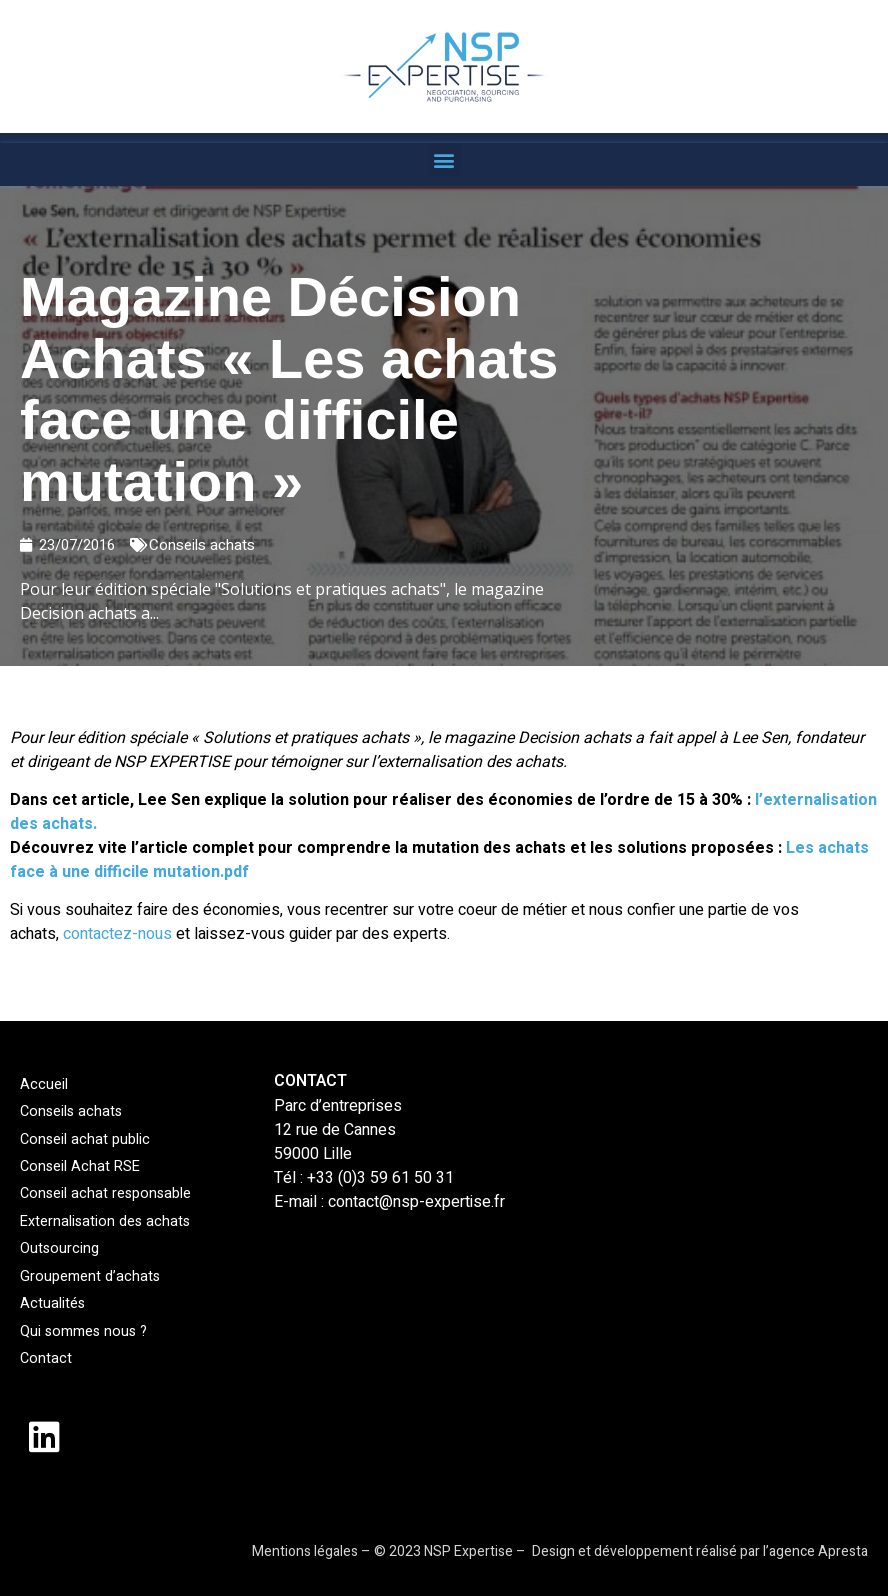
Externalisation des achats (101, 1221)
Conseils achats (202, 545)
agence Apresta (818, 1551)
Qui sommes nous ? (81, 1330)
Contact (44, 1358)
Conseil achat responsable (101, 1193)
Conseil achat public (81, 1139)
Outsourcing (58, 1248)
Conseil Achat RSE (77, 1166)
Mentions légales (305, 1551)
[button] (444, 159)
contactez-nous (119, 934)
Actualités (51, 1303)
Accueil (43, 1084)
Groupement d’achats (87, 1275)
